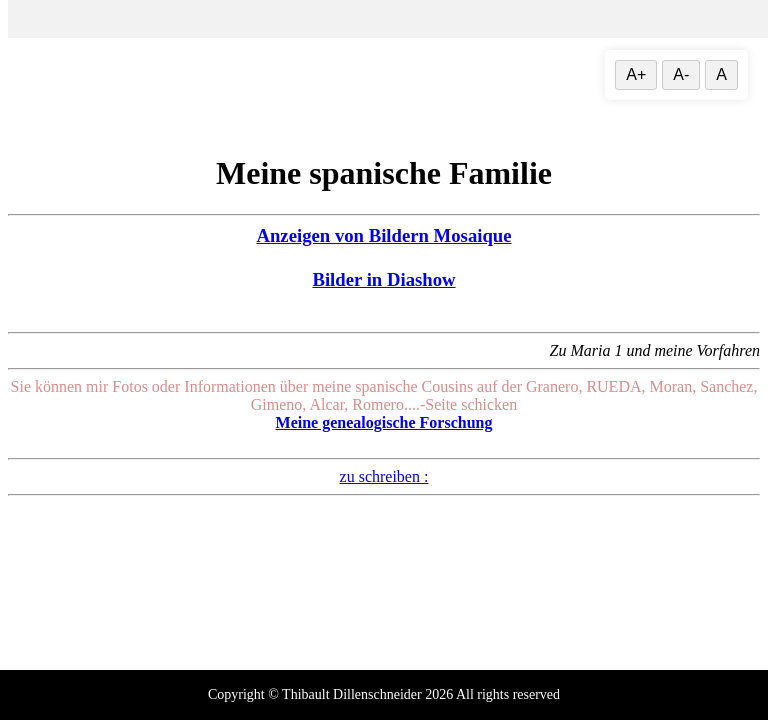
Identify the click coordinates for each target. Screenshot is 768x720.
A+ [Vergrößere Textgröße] (636, 74)
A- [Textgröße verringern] (681, 74)
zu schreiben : (384, 476)
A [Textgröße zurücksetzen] (721, 74)
